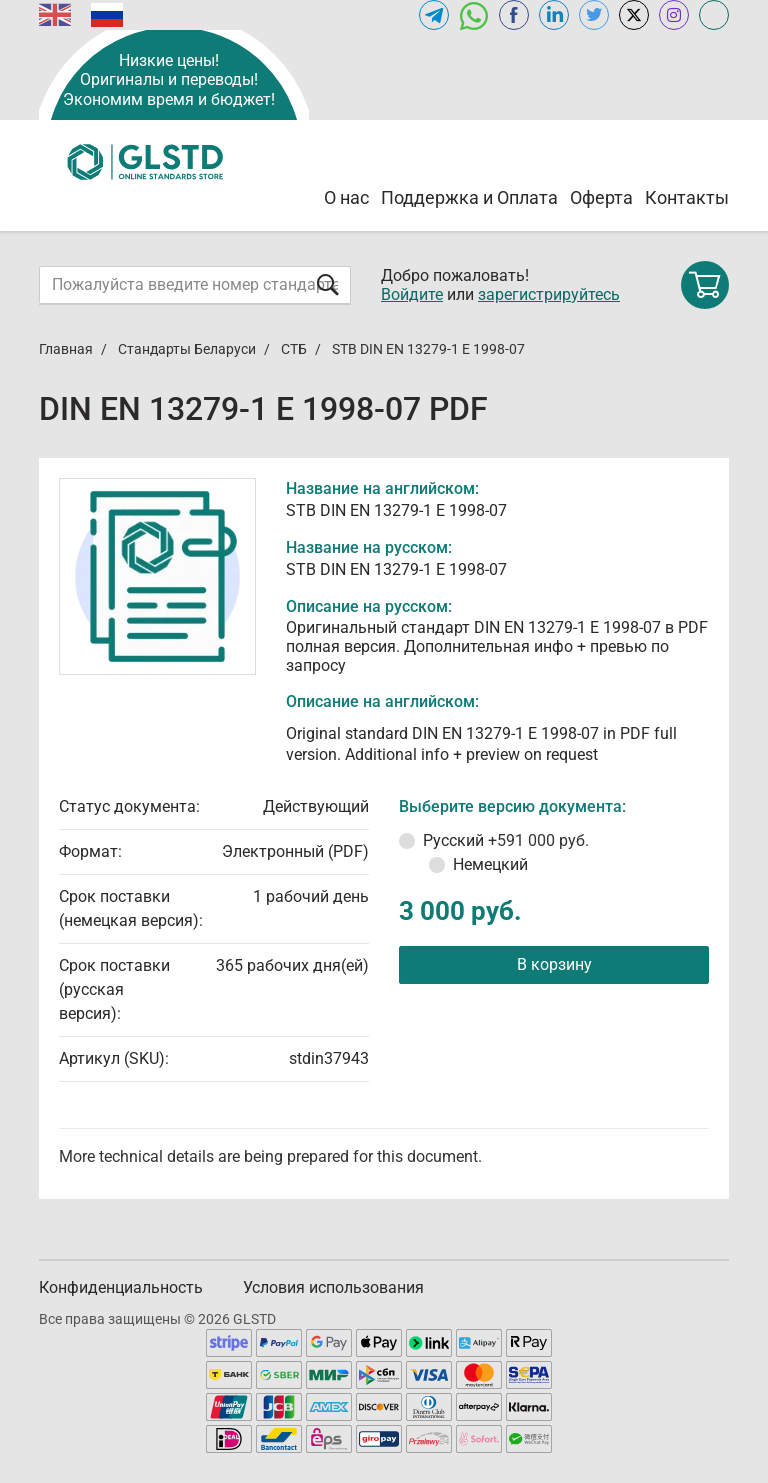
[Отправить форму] (328, 284)
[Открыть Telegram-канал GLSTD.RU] (434, 15)
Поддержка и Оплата (469, 197)
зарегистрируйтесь (549, 294)
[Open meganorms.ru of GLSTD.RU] (714, 15)
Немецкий (490, 864)
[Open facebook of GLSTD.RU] (514, 15)
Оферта (601, 197)
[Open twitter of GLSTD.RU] (594, 15)
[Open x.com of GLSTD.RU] (634, 15)
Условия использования (333, 1287)
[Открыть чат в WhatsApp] (474, 15)
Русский (506, 840)
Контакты (687, 197)
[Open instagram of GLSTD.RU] (674, 15)
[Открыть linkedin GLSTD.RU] (554, 15)
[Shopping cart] (705, 285)
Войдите (412, 294)
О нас (346, 197)
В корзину (554, 964)
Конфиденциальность (121, 1287)
